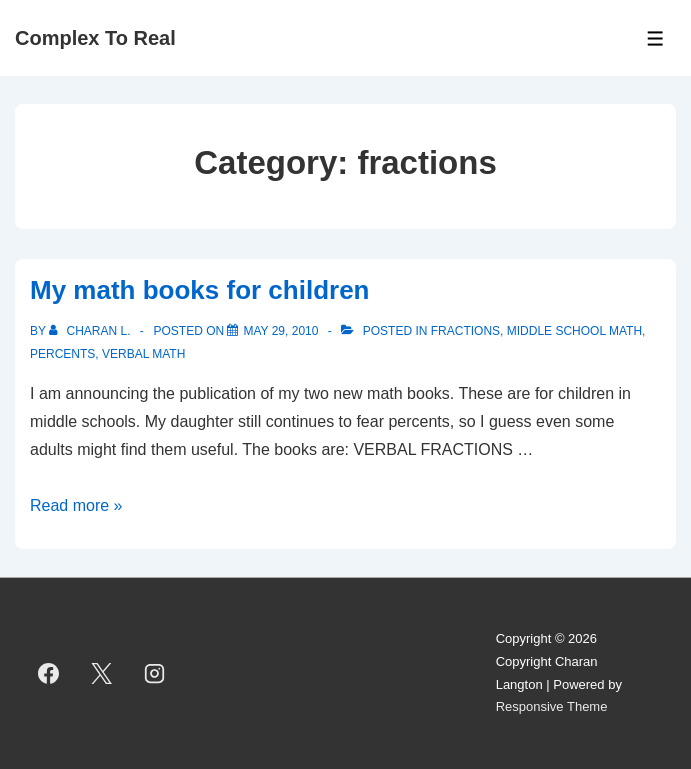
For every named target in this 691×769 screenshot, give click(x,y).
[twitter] (102, 674)
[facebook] (49, 674)
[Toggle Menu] (655, 38)
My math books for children (200, 290)
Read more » (76, 505)
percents (62, 354)
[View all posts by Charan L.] (91, 331)
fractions (465, 331)
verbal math (143, 354)
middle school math (574, 331)
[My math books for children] (280, 331)
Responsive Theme (552, 706)
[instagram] (155, 674)
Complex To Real (95, 38)
